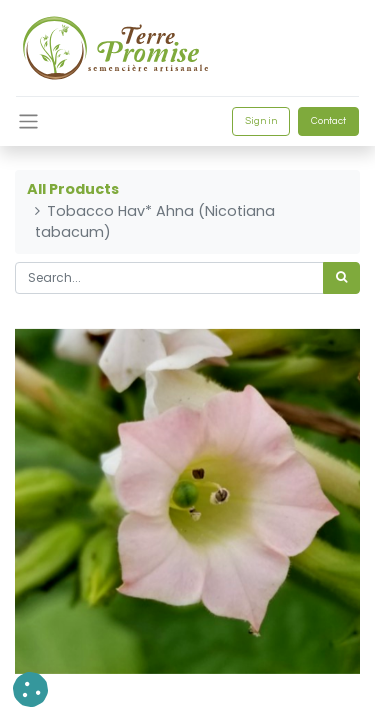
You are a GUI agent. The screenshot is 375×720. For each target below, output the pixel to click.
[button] (30, 689)
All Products (73, 189)
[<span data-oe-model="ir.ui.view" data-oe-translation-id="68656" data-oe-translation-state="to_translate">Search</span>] (341, 278)
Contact (328, 121)
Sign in (261, 121)
